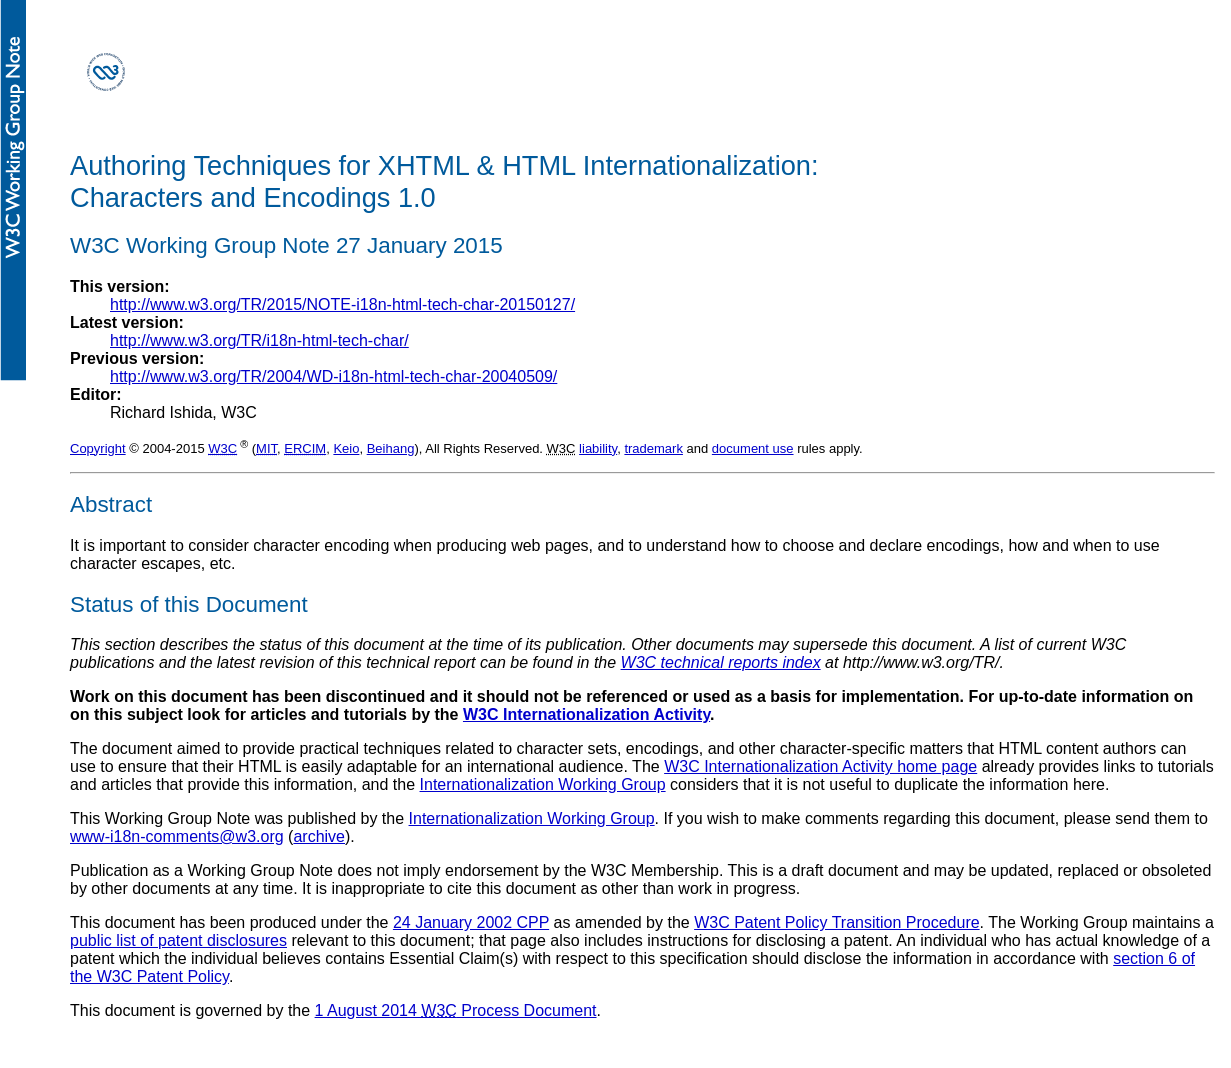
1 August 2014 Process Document (456, 1010)
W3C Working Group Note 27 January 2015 (286, 245)
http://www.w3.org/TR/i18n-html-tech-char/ (259, 340)
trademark (653, 448)
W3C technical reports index (721, 662)
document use (753, 448)
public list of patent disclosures (178, 940)
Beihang (391, 448)
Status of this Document (189, 604)
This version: (120, 286)
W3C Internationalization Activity (586, 714)
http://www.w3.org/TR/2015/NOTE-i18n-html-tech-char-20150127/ (342, 304)
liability (598, 448)
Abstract (111, 504)
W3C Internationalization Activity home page (820, 766)
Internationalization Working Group (543, 784)
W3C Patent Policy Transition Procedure (836, 922)
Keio (346, 448)
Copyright (98, 448)
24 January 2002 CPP (471, 922)
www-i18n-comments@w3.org (177, 836)
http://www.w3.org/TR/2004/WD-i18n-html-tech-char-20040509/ (333, 376)
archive (319, 836)
